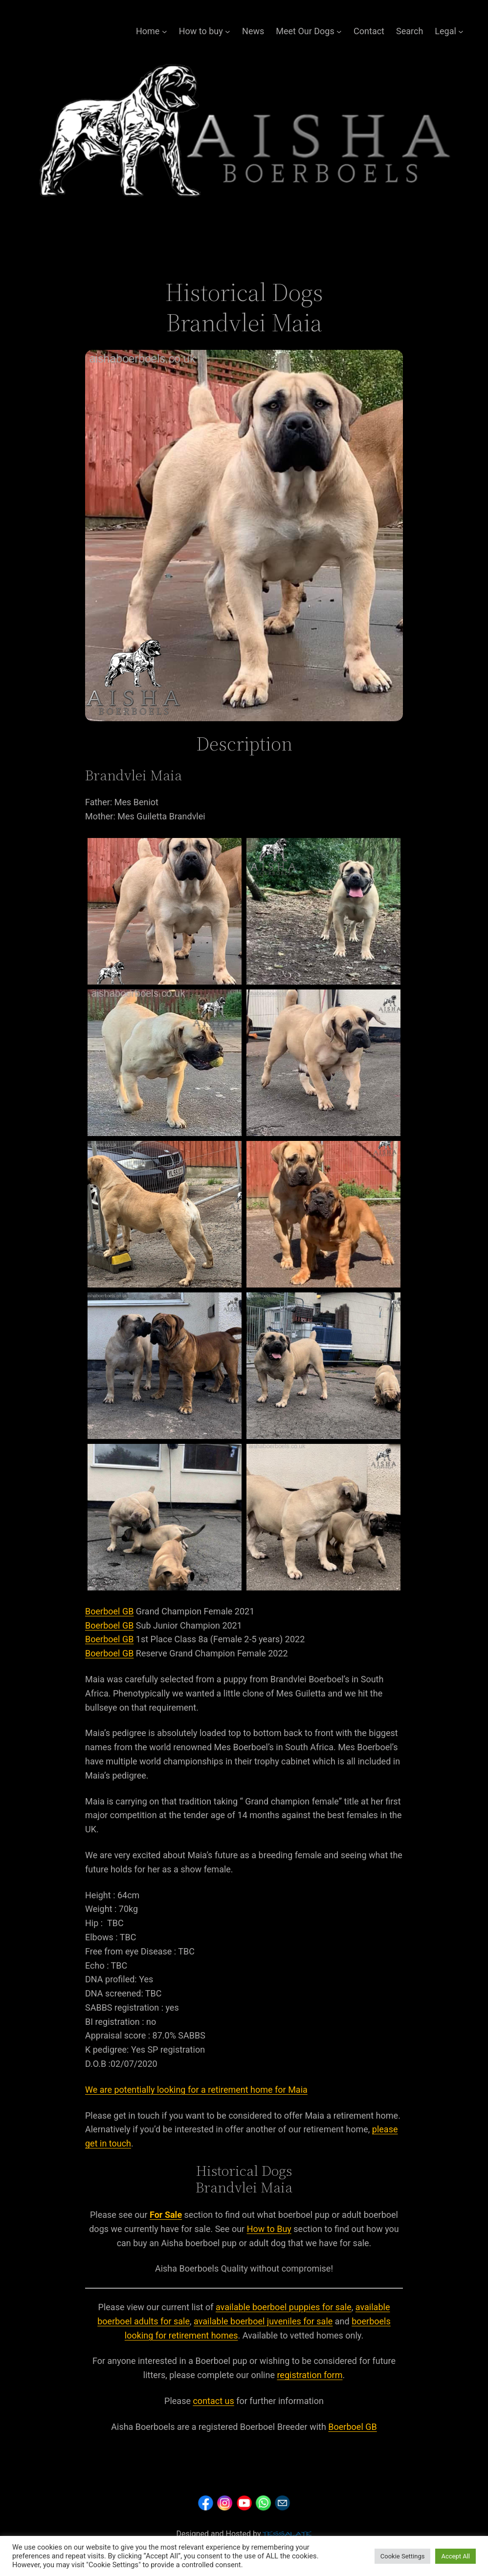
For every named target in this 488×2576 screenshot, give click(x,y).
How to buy (201, 31)
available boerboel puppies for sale (284, 2307)
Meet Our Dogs (305, 31)
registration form (309, 2375)
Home (147, 31)
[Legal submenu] (461, 31)
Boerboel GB (109, 1611)
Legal (445, 31)
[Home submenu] (164, 31)
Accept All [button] (455, 2556)
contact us (213, 2401)
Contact (369, 31)
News (253, 31)
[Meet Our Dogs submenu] (339, 31)
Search (409, 31)
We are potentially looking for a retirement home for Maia (196, 2089)
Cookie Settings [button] (402, 2556)
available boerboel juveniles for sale (263, 2321)
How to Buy (269, 2229)
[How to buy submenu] (227, 31)
